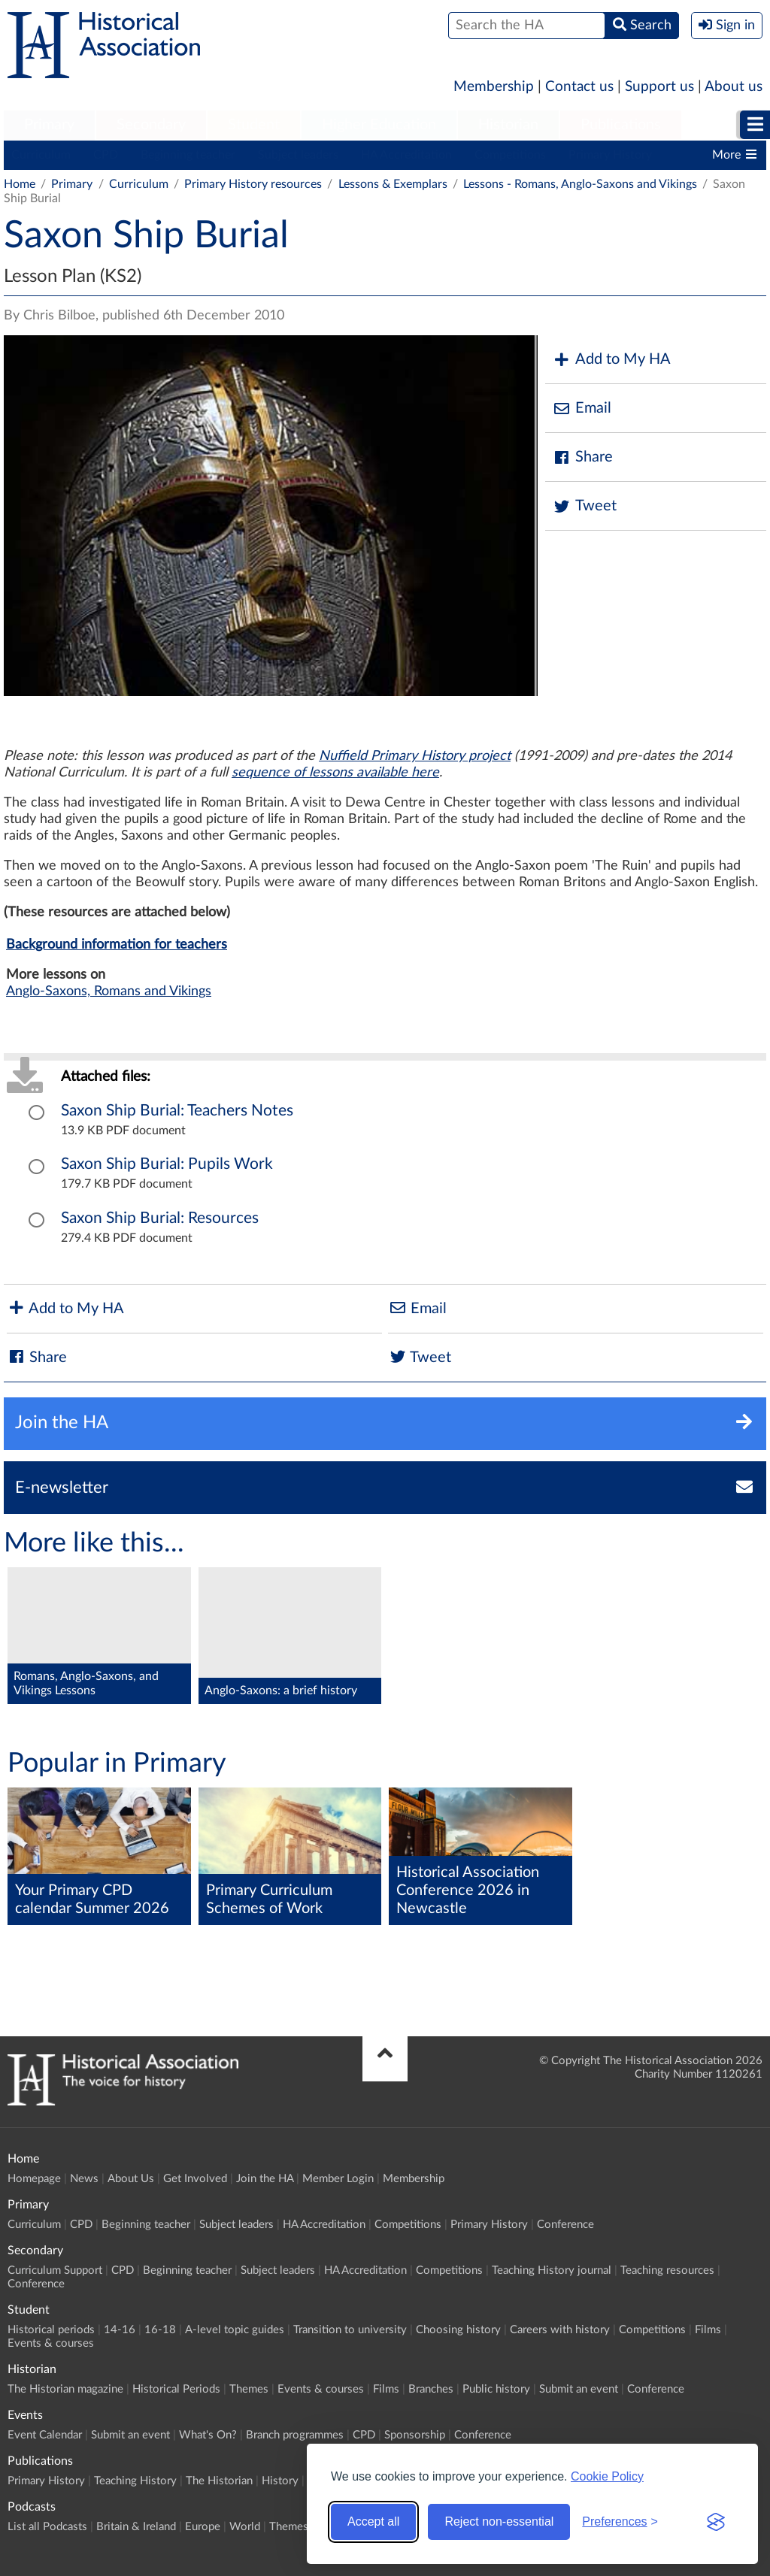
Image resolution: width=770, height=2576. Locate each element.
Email (582, 408)
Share (583, 457)
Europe (202, 2526)
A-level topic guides (234, 2329)
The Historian (219, 2481)
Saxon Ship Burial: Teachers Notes (177, 1110)
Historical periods (51, 2329)
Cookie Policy (607, 2476)
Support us (659, 87)
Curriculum (41, 155)
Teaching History (135, 2481)
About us (733, 87)
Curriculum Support (55, 2270)
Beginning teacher (188, 155)
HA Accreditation (406, 155)
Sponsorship (414, 2435)
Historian (508, 124)
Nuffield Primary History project (415, 756)
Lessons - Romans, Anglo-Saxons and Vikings (580, 184)
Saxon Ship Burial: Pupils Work (167, 1164)
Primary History (610, 155)
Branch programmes (295, 2435)
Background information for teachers (116, 945)
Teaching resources (667, 2270)
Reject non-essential (498, 2521)
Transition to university (350, 2329)
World (244, 2526)
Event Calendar (45, 2435)
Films (708, 2329)
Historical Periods (176, 2389)
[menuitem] (49, 125)
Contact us (579, 87)
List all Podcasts (47, 2526)
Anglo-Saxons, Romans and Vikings (108, 991)
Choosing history (458, 2329)
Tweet (585, 506)
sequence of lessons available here (335, 772)
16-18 (160, 2329)
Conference (565, 2224)
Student (254, 124)
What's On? (208, 2435)
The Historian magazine (65, 2389)
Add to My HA (612, 360)
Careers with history (560, 2329)
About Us (131, 2178)
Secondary (151, 124)
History (280, 2481)
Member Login (338, 2178)
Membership (493, 87)
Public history (496, 2389)
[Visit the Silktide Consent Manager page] (716, 2522)
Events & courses (51, 2343)
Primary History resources (253, 184)
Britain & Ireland (136, 2526)
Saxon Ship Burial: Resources (160, 1218)
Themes (248, 2389)
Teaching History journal (551, 2270)
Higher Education (379, 124)
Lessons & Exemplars (392, 184)
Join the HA (264, 2178)
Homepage (34, 2178)
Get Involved (195, 2178)
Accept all (373, 2521)
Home (19, 184)
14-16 (119, 2329)
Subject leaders (298, 155)
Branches (430, 2389)
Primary (49, 124)
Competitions (510, 155)
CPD (105, 155)
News (84, 2178)
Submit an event (578, 2389)
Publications (621, 124)
